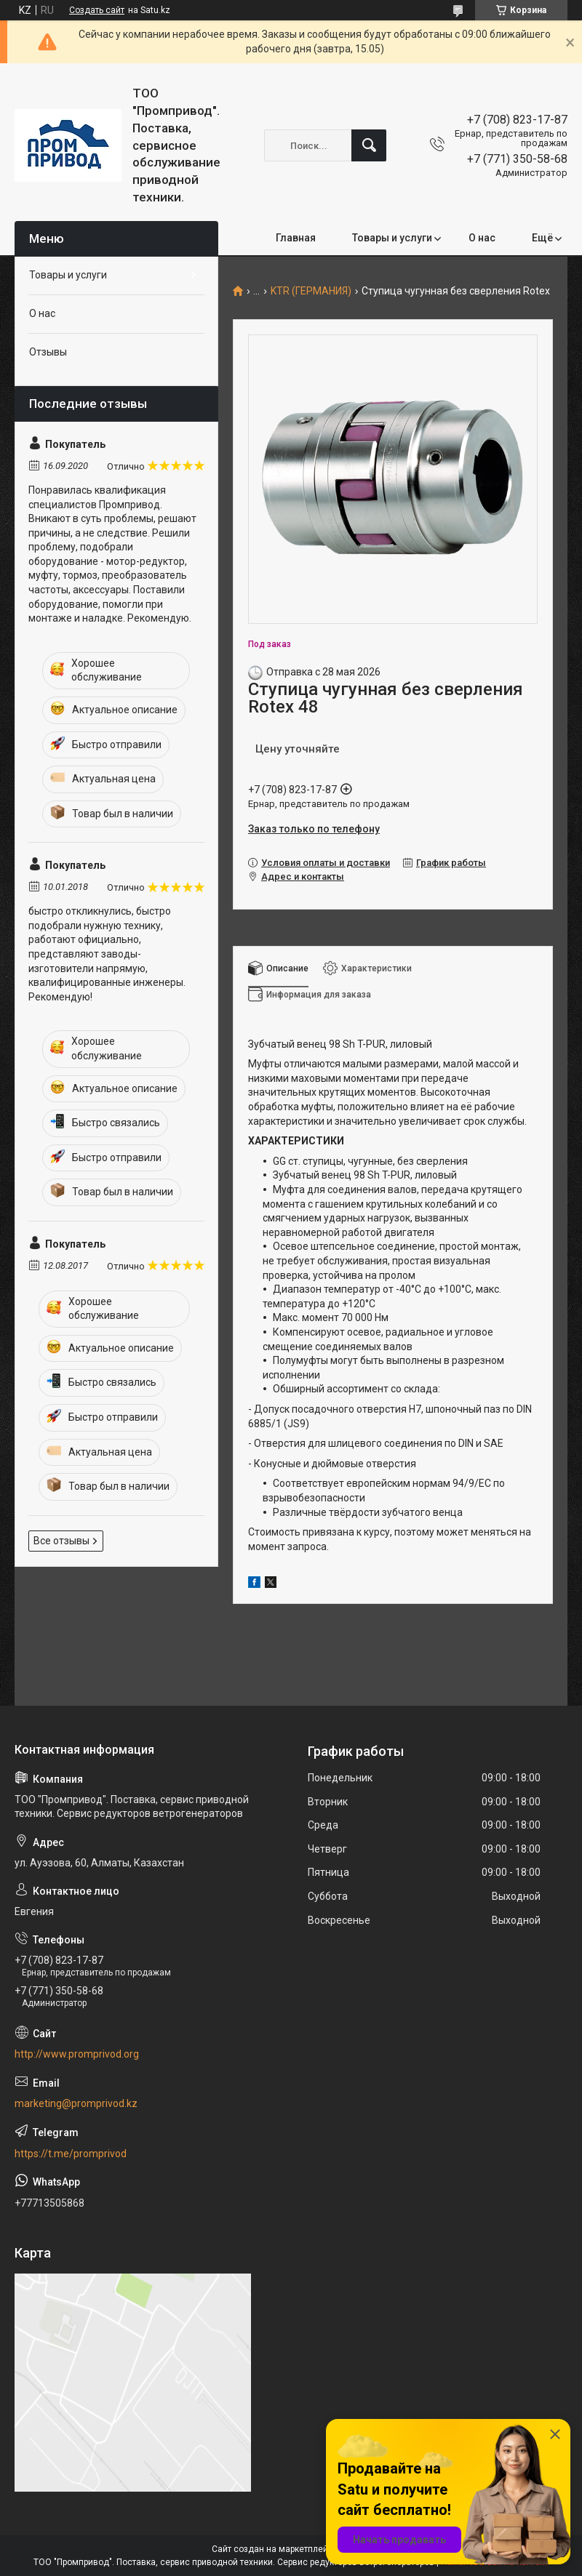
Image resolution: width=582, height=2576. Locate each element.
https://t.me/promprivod (71, 2153)
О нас (482, 238)
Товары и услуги (392, 238)
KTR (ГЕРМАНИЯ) (311, 291)
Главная (296, 238)
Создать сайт (96, 10)
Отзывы (48, 352)
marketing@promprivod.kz (76, 2103)
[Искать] (368, 145)
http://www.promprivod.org (77, 2054)
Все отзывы (61, 1540)
